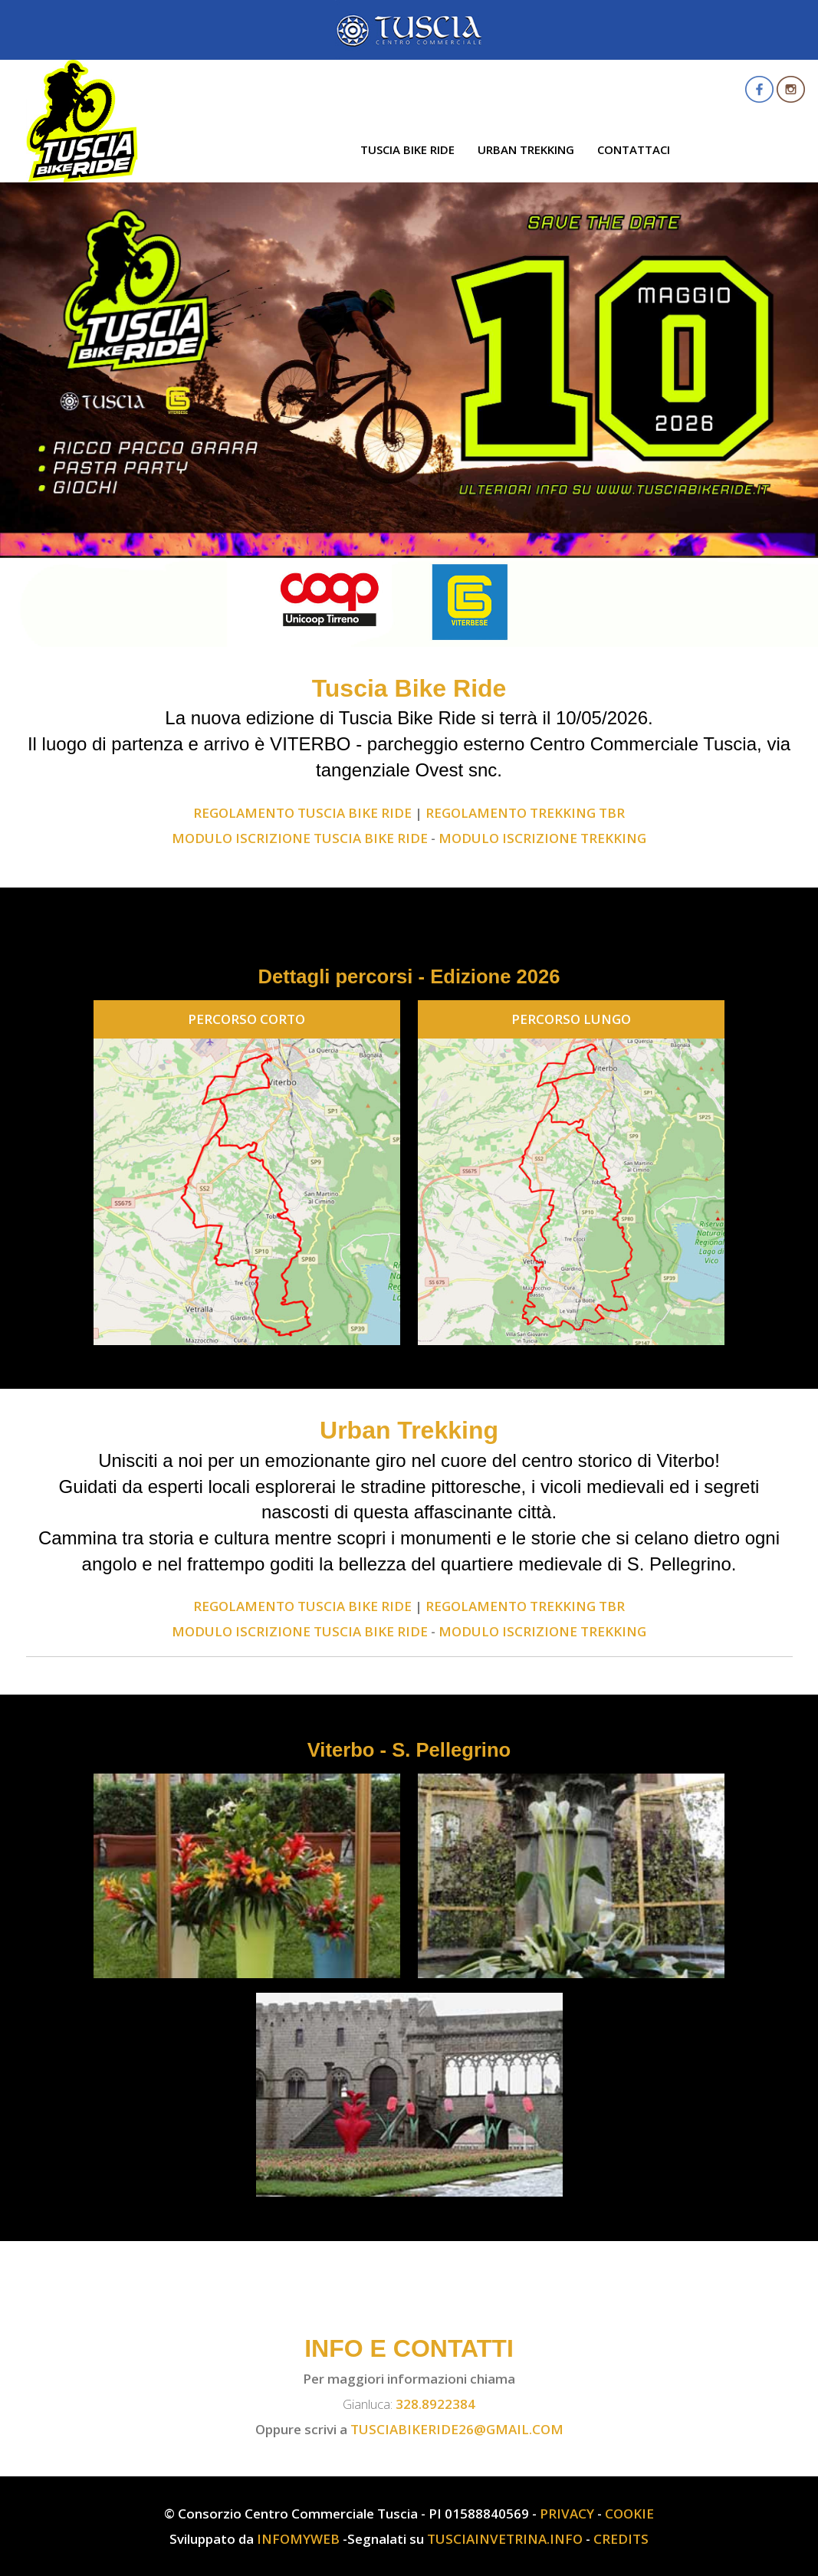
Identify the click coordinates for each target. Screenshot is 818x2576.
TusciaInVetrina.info (505, 2539)
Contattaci (633, 149)
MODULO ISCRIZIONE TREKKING (542, 838)
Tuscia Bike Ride (407, 149)
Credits (621, 2539)
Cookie (629, 2513)
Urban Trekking (526, 149)
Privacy (567, 2513)
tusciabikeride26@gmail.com (456, 2429)
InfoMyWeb (298, 2539)
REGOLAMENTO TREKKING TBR (525, 813)
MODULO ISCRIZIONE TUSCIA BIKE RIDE (300, 838)
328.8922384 (435, 2404)
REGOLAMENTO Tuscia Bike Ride (302, 813)
